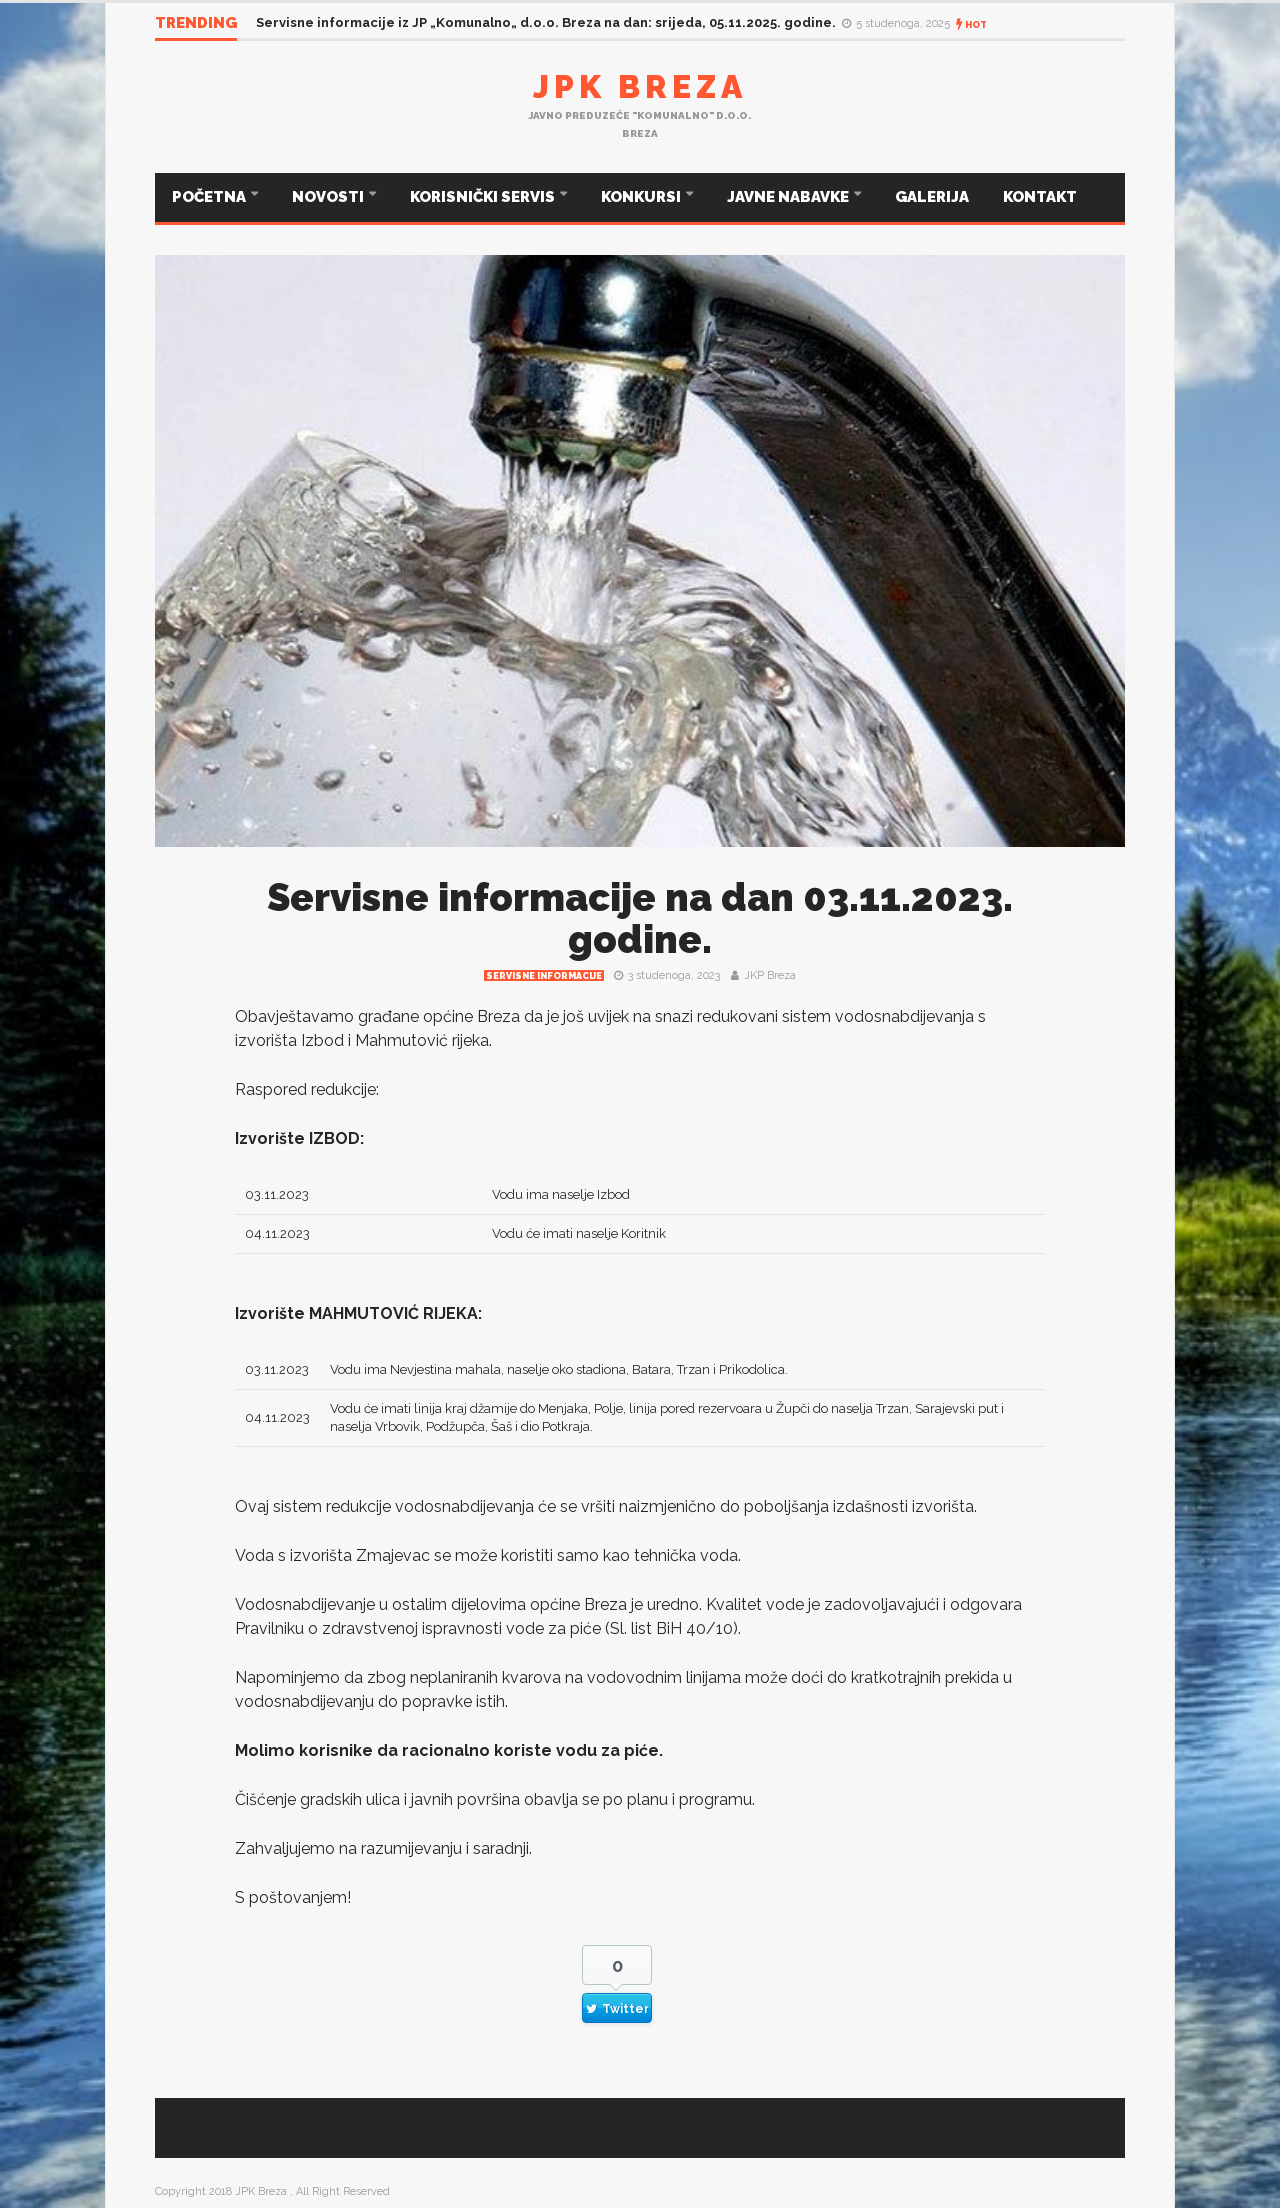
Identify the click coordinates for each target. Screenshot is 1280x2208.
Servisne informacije (544, 976)
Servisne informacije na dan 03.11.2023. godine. (640, 918)
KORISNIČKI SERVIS (484, 197)
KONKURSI (642, 197)
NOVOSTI (329, 197)
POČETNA (210, 197)
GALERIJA (932, 197)
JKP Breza (770, 975)
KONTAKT (1040, 197)
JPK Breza (640, 86)
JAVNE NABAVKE (789, 197)
